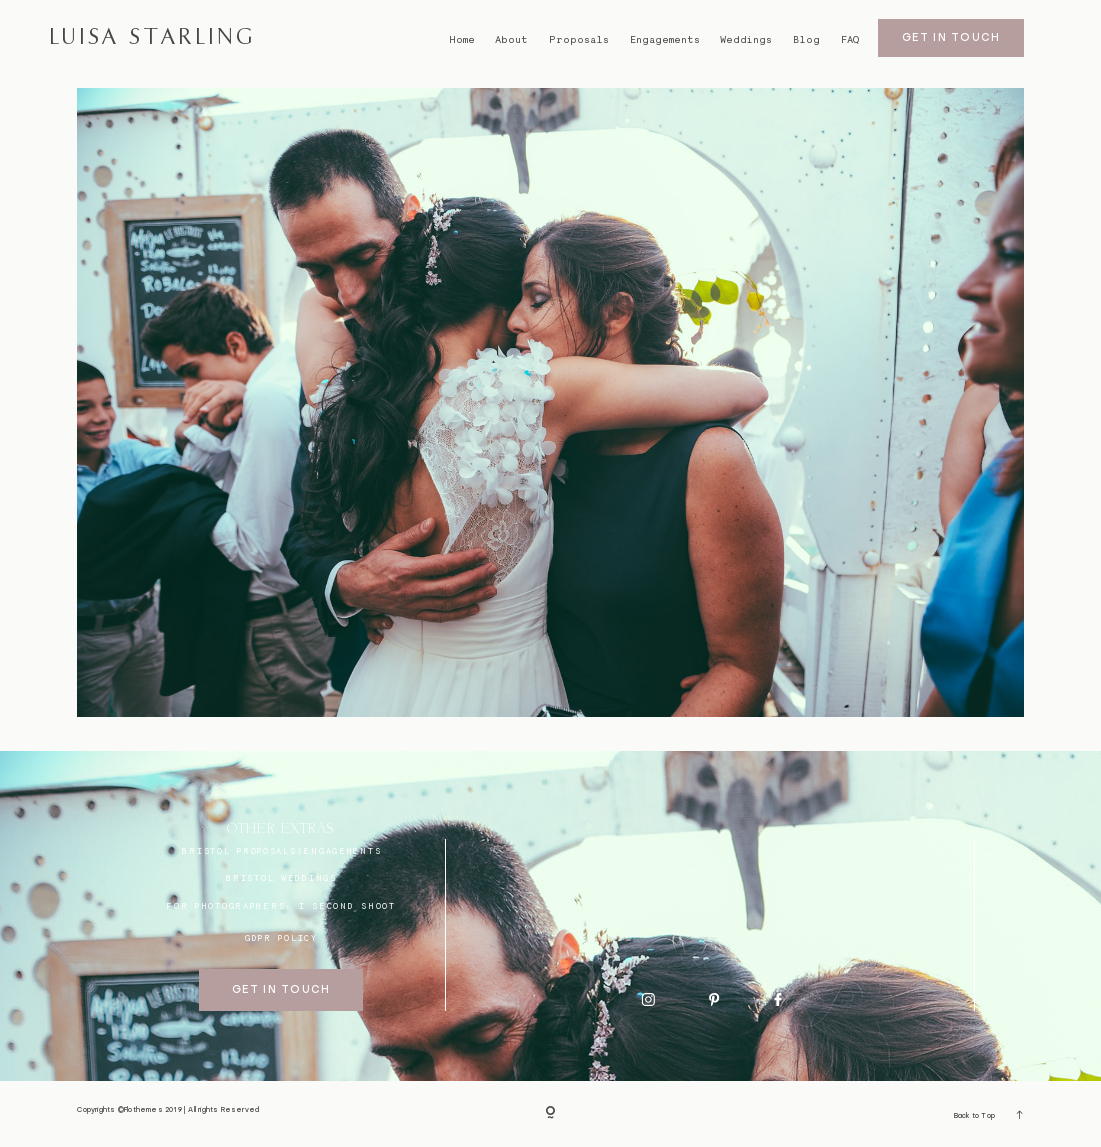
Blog (806, 39)
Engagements (665, 39)
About (511, 39)
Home (462, 39)
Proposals (579, 39)
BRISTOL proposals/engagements (281, 851)
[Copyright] (550, 1114)
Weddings (746, 39)
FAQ (850, 39)
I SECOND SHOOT (347, 906)
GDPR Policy (281, 938)
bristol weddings (281, 878)
